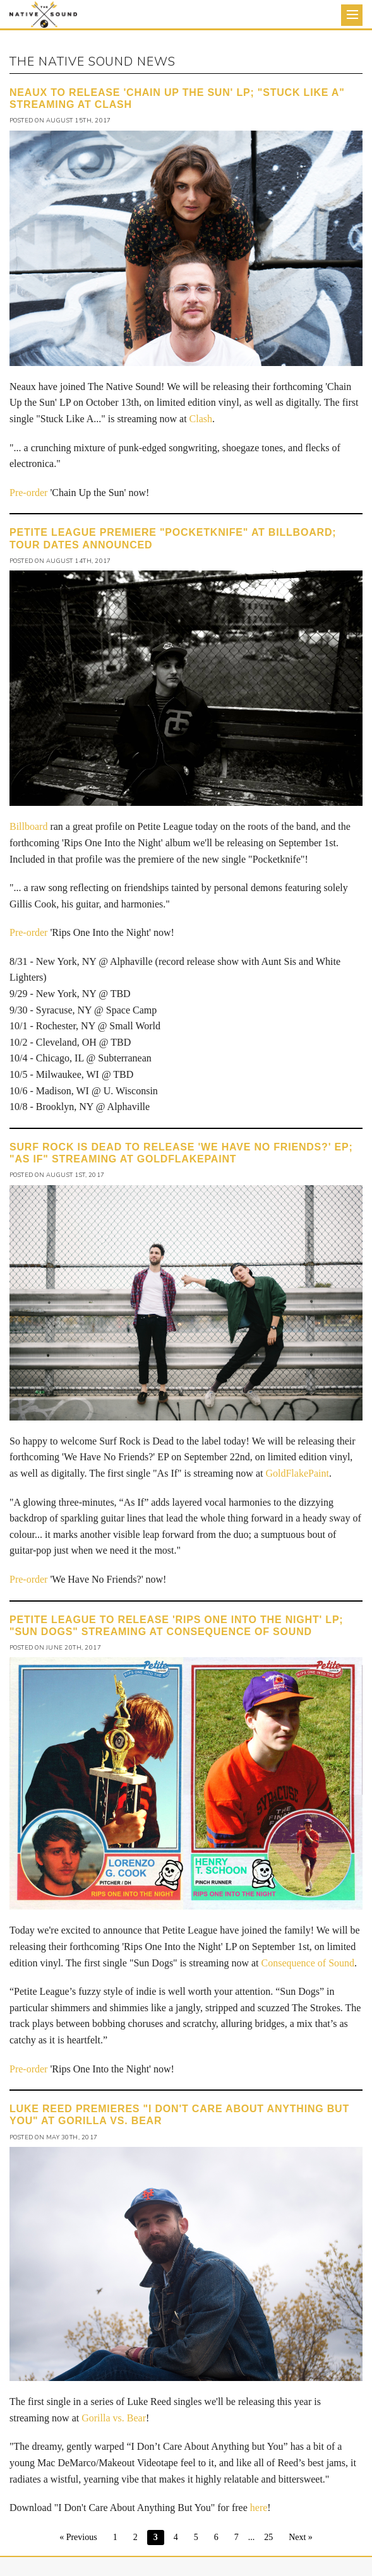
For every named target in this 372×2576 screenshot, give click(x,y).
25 (268, 2537)
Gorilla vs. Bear (113, 2418)
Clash (200, 418)
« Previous (78, 2537)
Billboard (28, 826)
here (259, 2507)
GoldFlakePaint (296, 1473)
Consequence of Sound (308, 1963)
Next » (301, 2537)
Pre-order (28, 492)
